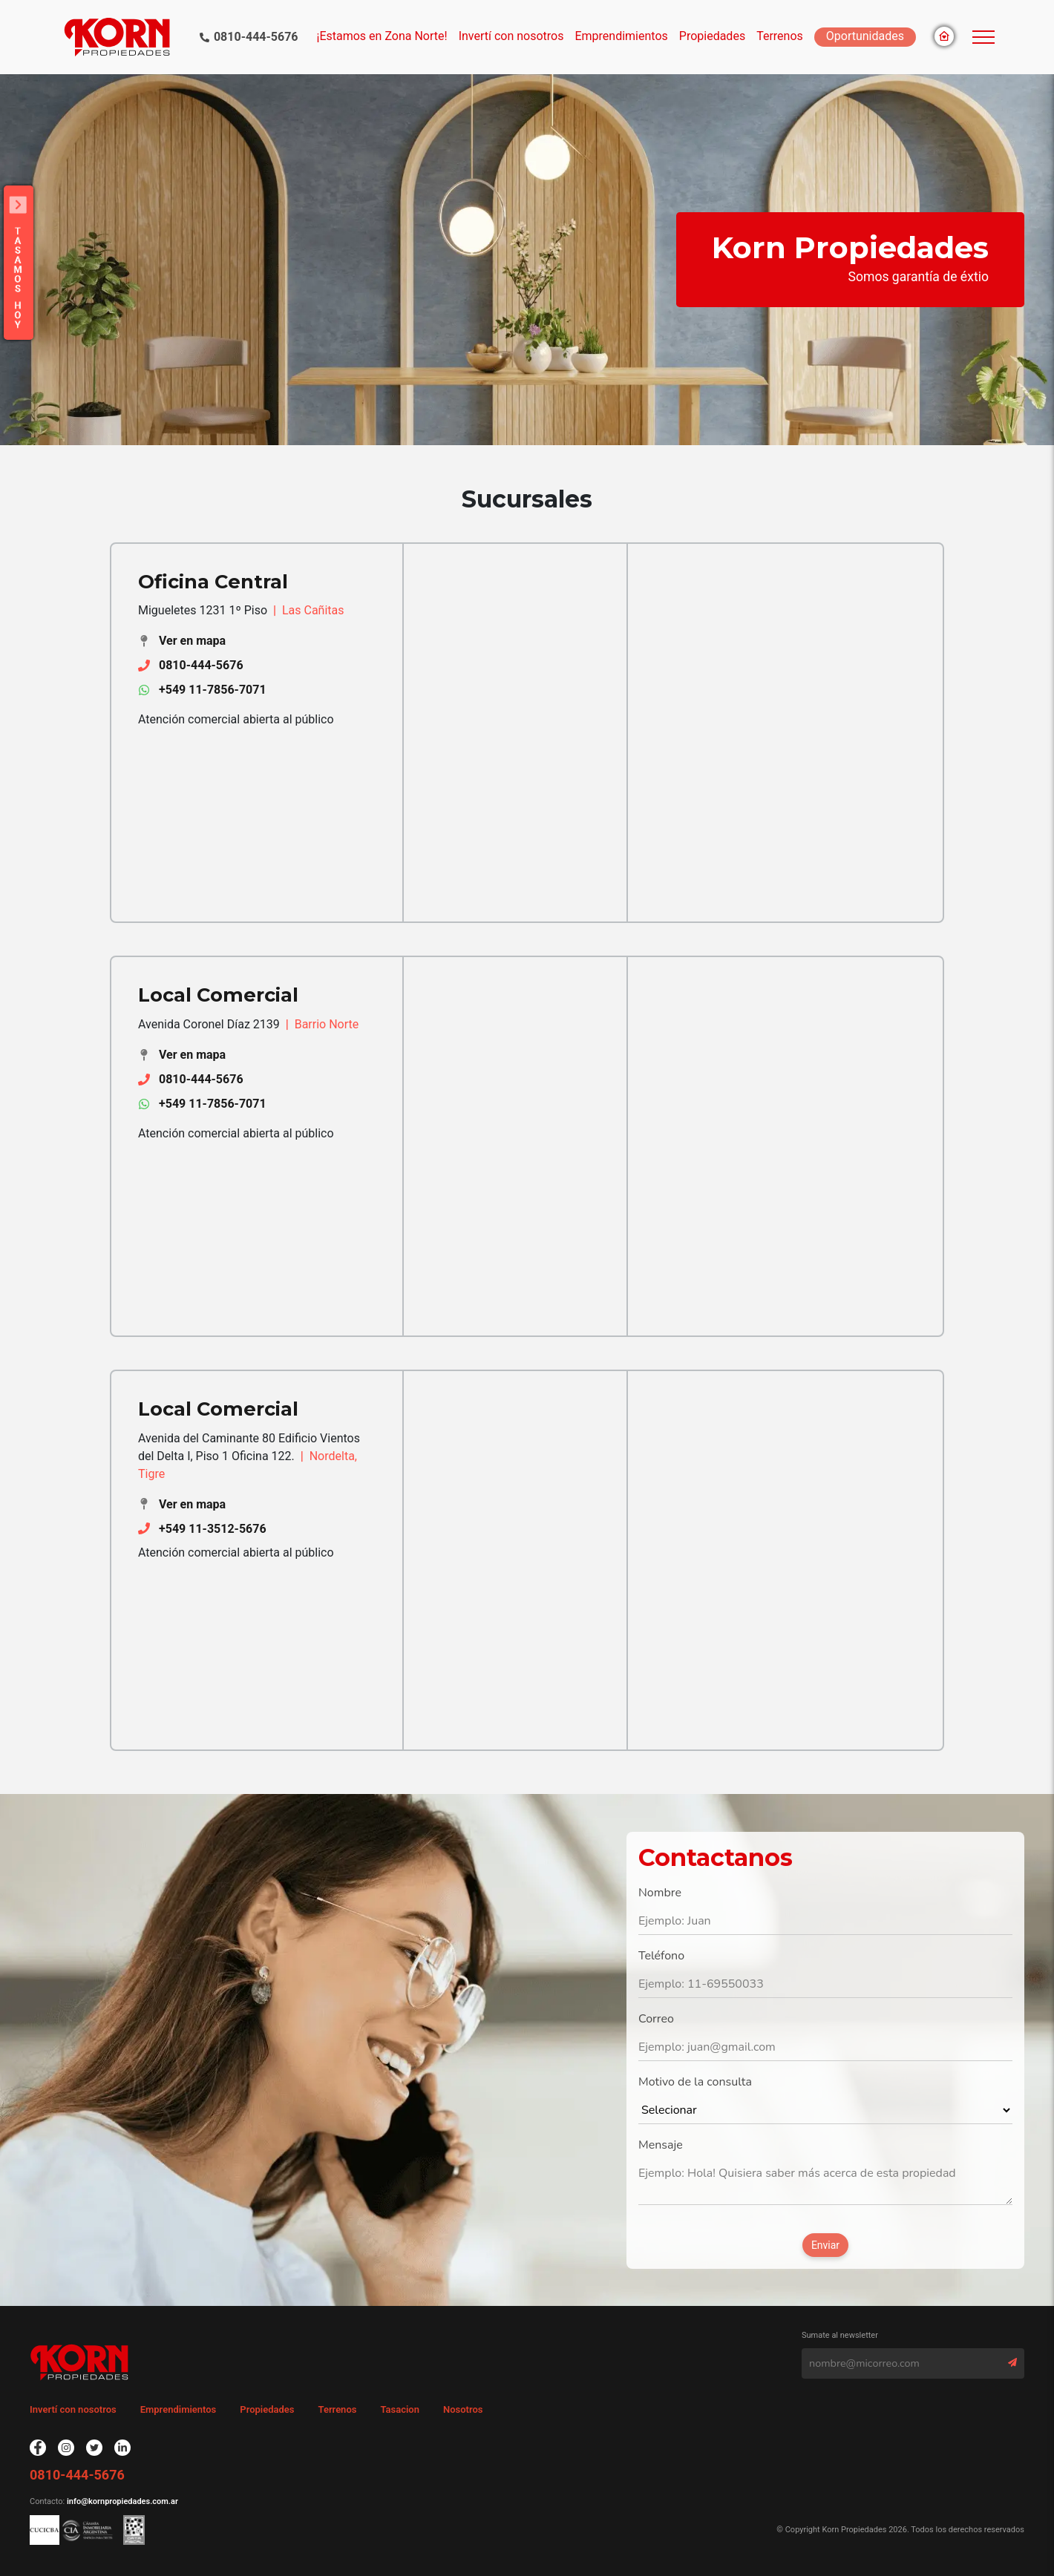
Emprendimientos (621, 36)
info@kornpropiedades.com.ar (121, 2501)
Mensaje (660, 2145)
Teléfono (661, 1956)
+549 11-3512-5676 (212, 1529)
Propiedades (267, 2409)
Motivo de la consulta (695, 2082)
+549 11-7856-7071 (212, 690)
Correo (656, 2019)
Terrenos (779, 36)
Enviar (825, 2245)
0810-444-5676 (256, 37)
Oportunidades (865, 36)
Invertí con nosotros (511, 36)
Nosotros (463, 2409)
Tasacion (399, 2409)
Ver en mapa (192, 641)
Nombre (659, 1893)
